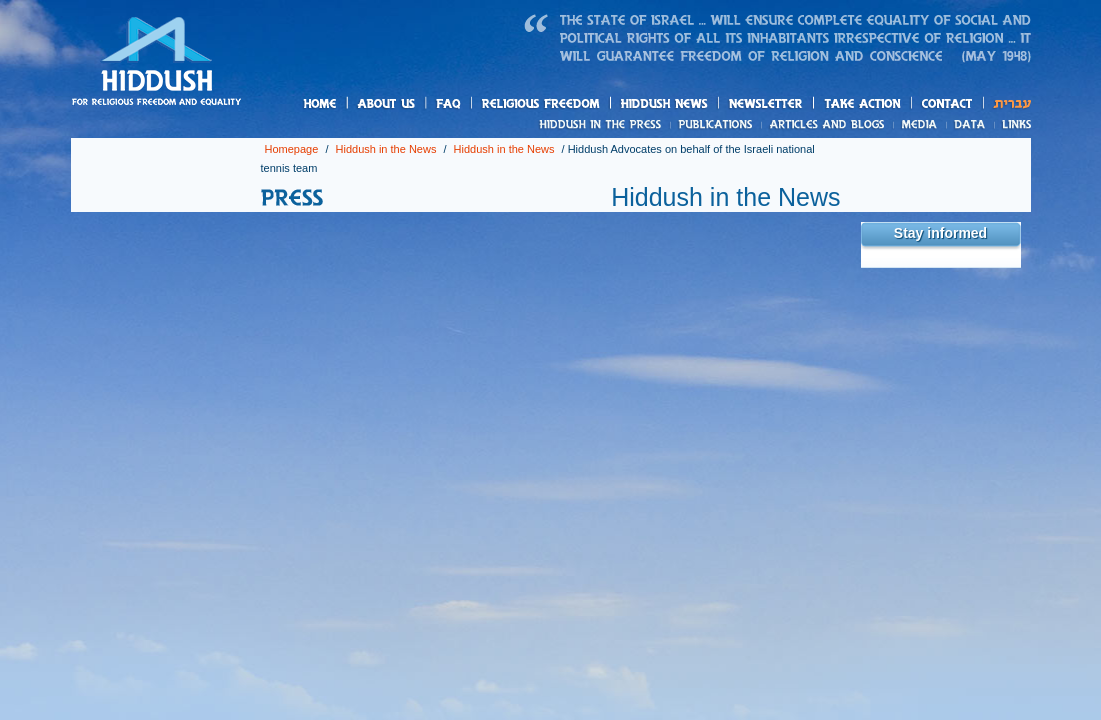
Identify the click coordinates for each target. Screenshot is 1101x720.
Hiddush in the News (386, 149)
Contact (948, 103)
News (603, 124)
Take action (894, 104)
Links (1012, 124)
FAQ (450, 103)
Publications (716, 124)
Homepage (157, 63)
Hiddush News (702, 104)
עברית (1007, 103)
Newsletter (766, 103)
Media (920, 124)
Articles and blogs (865, 125)
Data (970, 124)
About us (420, 104)
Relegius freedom (588, 104)
